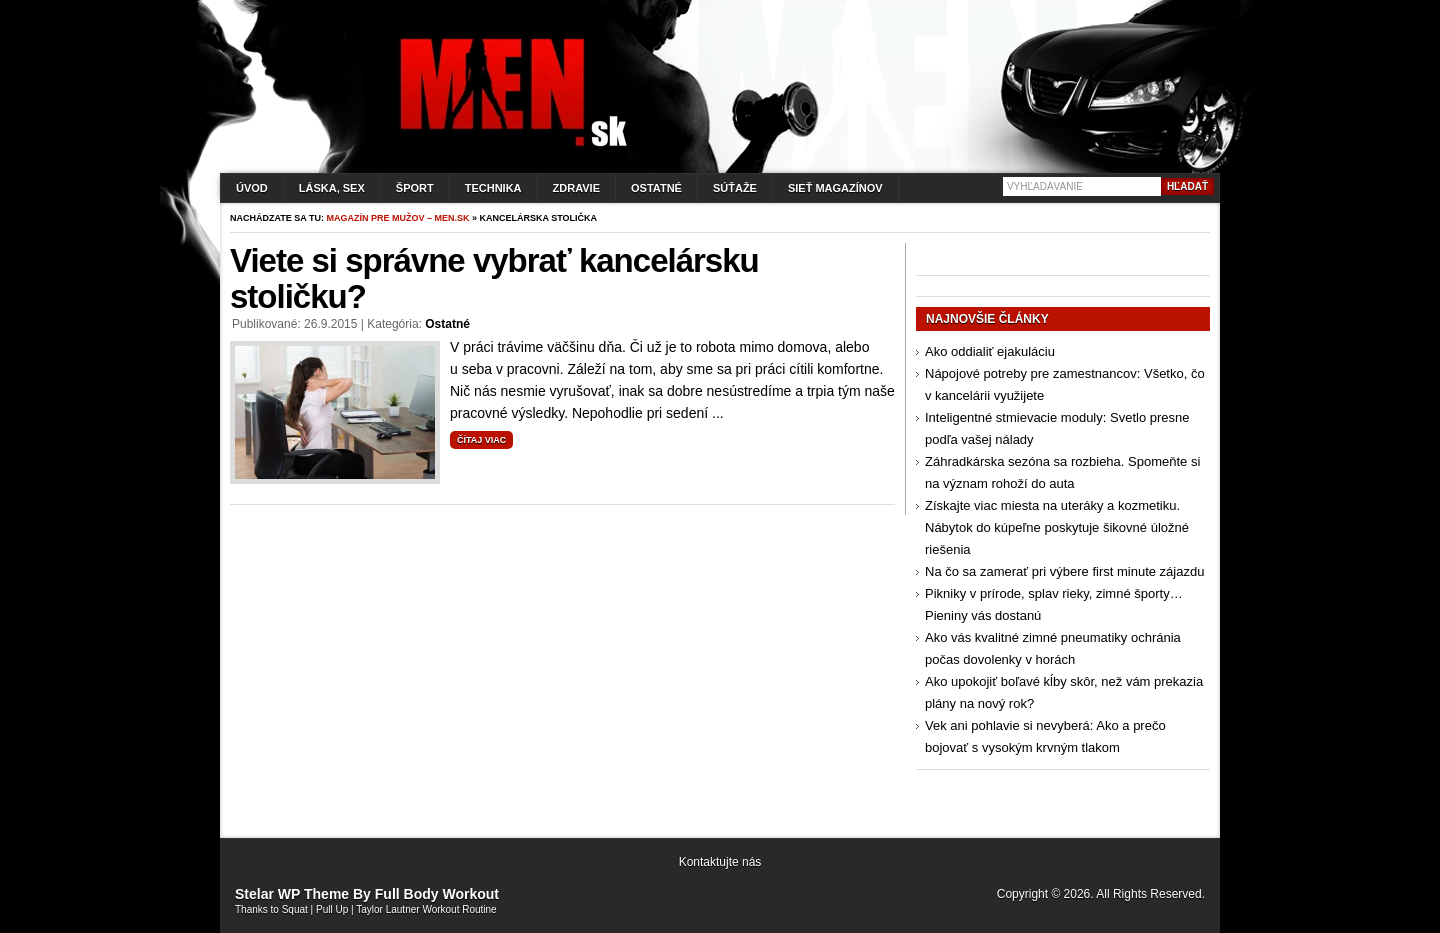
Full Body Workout (437, 894)
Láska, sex (332, 188)
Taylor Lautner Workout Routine (426, 909)
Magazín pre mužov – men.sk (398, 218)
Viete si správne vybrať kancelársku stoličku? (494, 278)
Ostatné (656, 188)
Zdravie (576, 188)
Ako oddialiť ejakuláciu (990, 351)
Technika (493, 188)
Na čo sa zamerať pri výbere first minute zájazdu (1064, 571)
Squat (295, 909)
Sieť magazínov (835, 188)
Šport (415, 188)
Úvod (252, 188)
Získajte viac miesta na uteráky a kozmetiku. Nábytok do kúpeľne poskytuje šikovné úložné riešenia (1057, 527)
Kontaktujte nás (720, 862)
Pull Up (332, 909)
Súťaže (735, 188)
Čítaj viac (481, 440)
